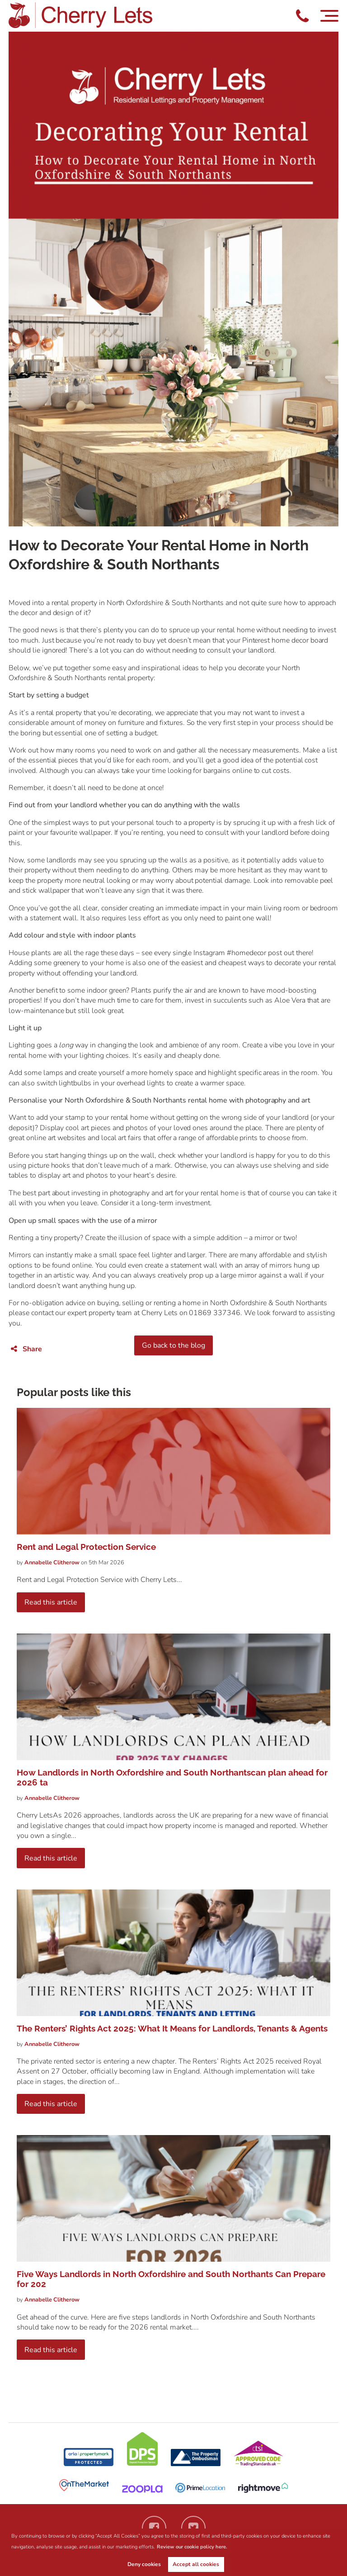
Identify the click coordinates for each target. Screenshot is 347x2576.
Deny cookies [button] (144, 2564)
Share (26, 1349)
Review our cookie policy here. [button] (192, 2546)
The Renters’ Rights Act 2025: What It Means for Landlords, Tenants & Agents (172, 2028)
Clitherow (52, 1562)
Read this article (50, 1602)
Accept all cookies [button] (196, 2564)
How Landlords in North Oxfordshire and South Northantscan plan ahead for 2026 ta (172, 1777)
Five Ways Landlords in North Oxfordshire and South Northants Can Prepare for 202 (171, 2279)
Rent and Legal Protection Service (86, 1547)
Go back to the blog (173, 1345)
